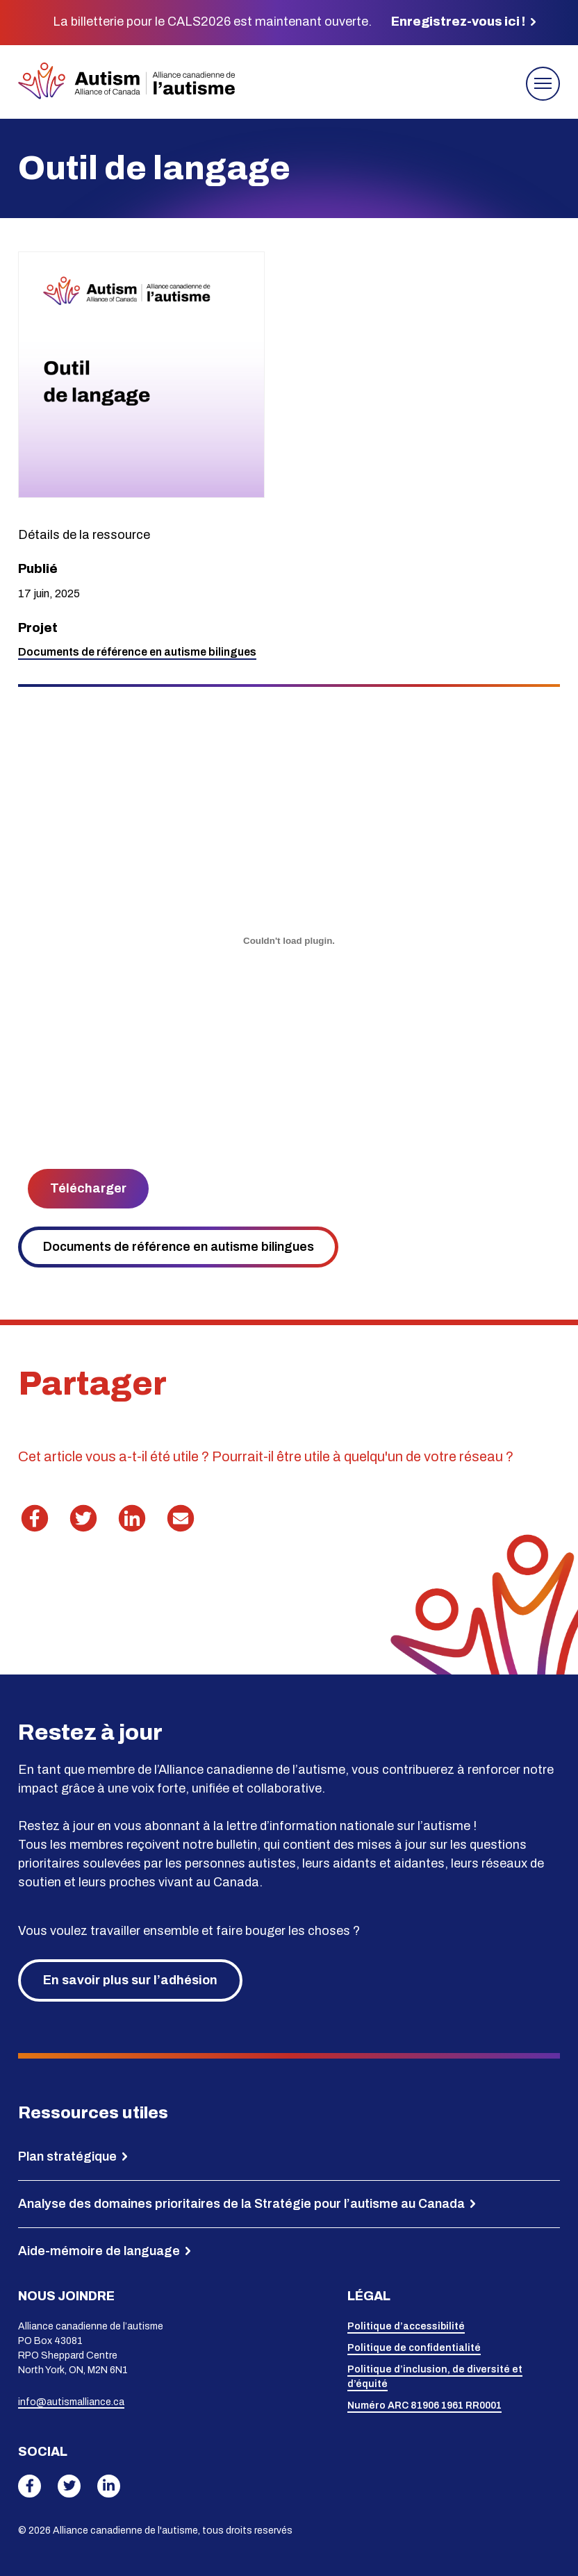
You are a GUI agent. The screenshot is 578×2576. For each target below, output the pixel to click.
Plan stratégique (67, 2156)
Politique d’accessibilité (406, 2326)
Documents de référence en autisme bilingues (178, 1247)
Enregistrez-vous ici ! (458, 21)
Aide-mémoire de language (99, 2251)
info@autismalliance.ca (71, 2402)
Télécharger (88, 1188)
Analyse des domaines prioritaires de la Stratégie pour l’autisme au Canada (241, 2204)
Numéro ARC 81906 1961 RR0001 (424, 2405)
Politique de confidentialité (414, 2348)
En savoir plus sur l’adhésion (130, 1980)
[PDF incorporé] (289, 941)
